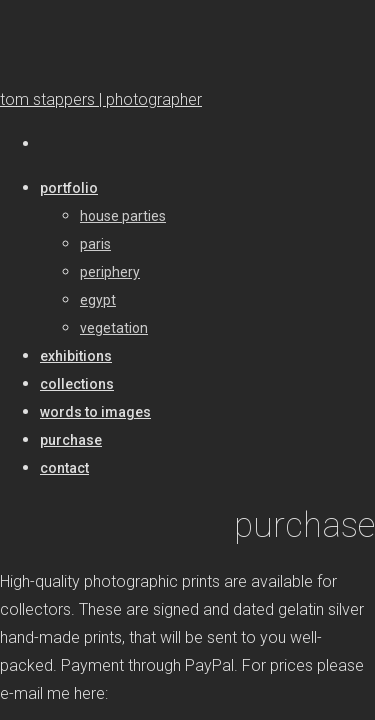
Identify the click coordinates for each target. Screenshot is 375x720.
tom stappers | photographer (101, 99)
